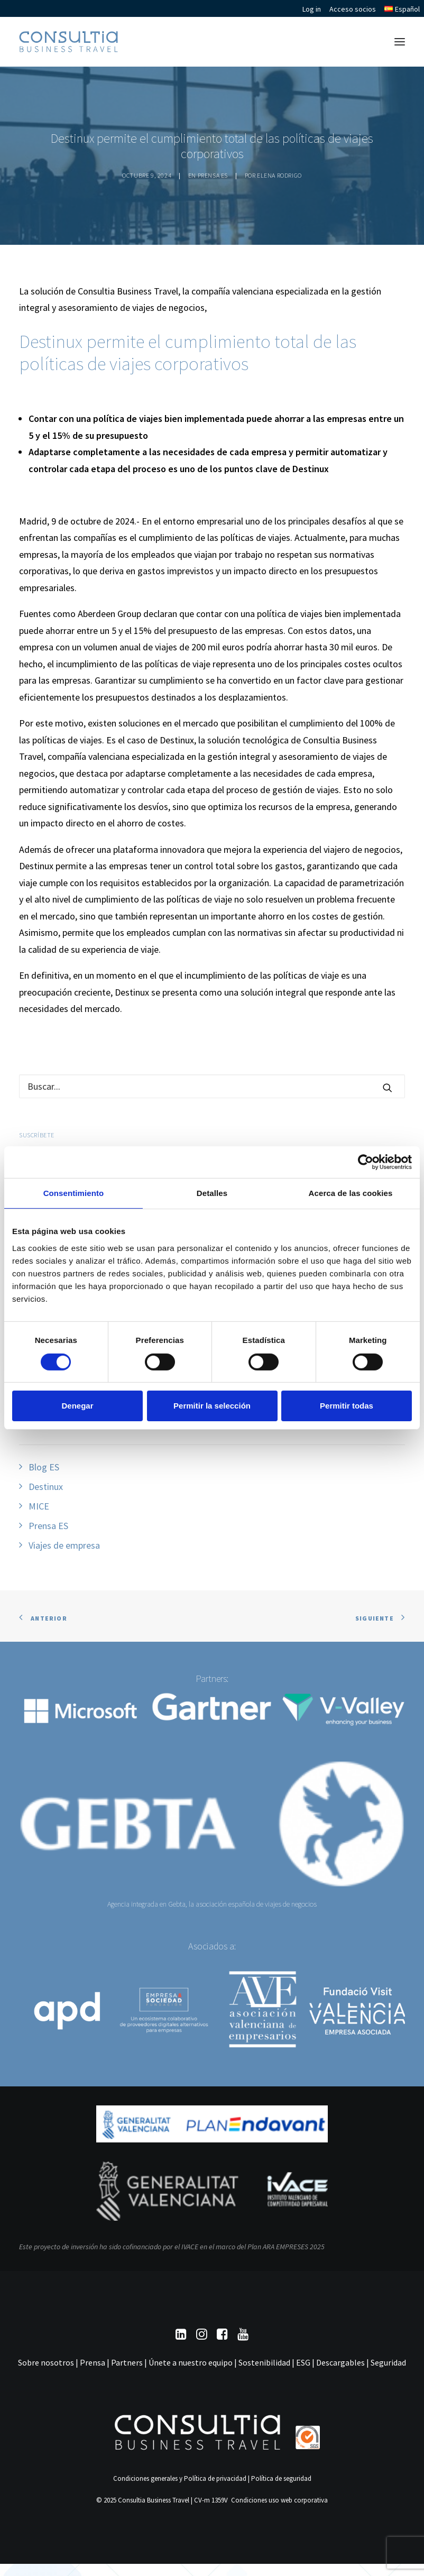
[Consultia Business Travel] (68, 41)
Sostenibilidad (264, 2362)
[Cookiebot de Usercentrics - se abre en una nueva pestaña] (365, 1162)
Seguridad (388, 2362)
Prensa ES (213, 175)
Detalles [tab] (212, 1193)
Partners (127, 2362)
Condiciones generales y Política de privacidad (179, 2478)
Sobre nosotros (46, 2362)
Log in (311, 9)
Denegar (77, 1405)
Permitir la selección (212, 1405)
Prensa (92, 2362)
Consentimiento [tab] (73, 1193)
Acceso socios (352, 9)
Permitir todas (346, 1405)
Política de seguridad (281, 2478)
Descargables (340, 2362)
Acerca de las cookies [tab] (351, 1193)
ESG (303, 2362)
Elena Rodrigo (279, 175)
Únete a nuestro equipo (191, 2362)
